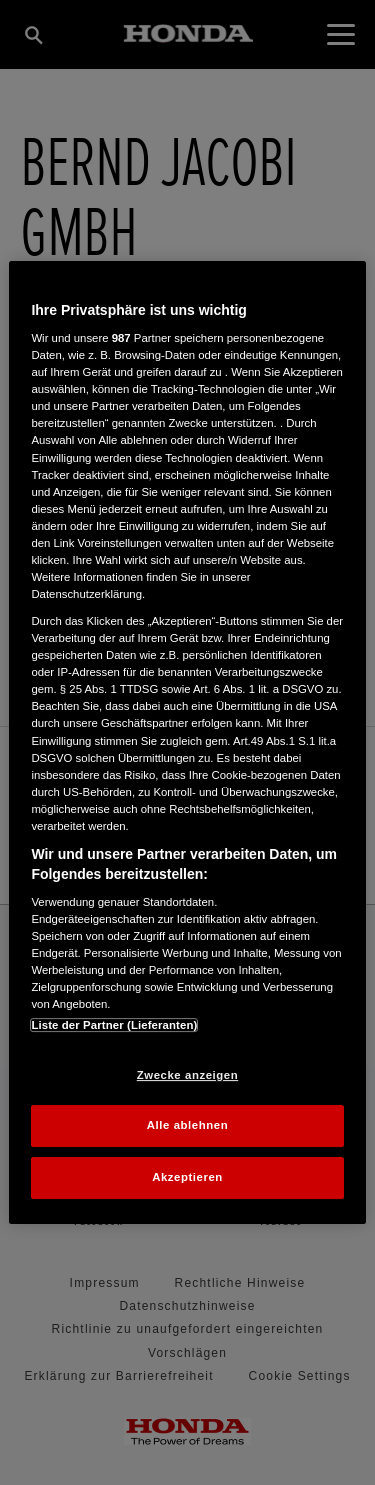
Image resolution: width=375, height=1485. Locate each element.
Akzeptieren (187, 1177)
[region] (187, 743)
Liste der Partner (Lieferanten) (114, 1025)
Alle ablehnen (187, 1126)
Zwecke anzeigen (187, 1075)
